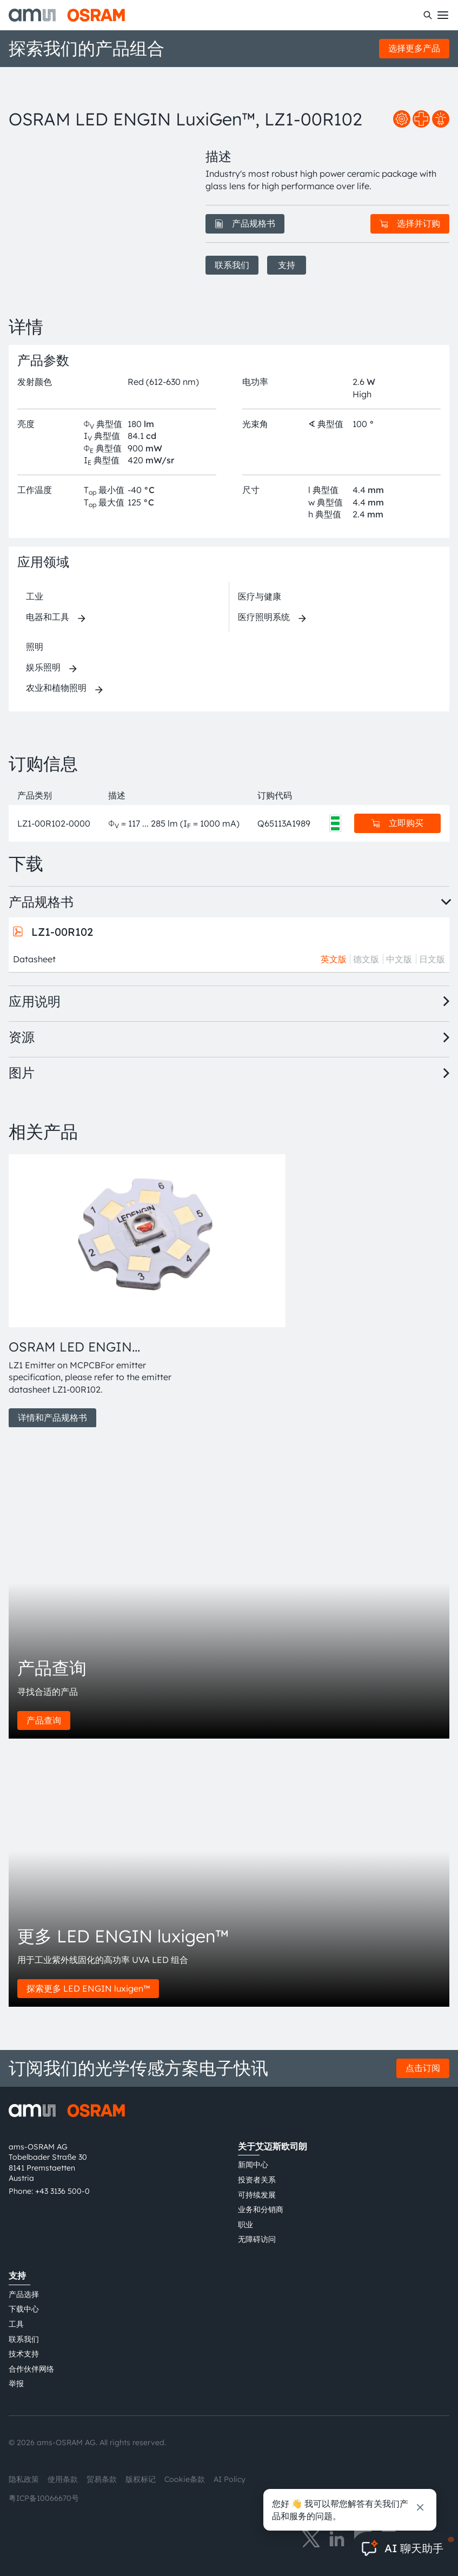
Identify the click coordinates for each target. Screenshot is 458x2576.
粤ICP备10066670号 (44, 2498)
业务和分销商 (260, 2209)
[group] (94, 1291)
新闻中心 (253, 2164)
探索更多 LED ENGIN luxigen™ (88, 1988)
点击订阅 (423, 2067)
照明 (34, 646)
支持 (286, 264)
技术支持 (24, 2354)
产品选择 (24, 2294)
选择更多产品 (414, 48)
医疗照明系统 (264, 616)
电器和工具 (47, 616)
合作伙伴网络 (31, 2369)
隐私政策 (24, 2479)
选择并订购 (410, 223)
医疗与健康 (259, 596)
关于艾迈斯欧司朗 (272, 2146)
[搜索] (427, 15)
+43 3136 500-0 (62, 2191)
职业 (245, 2224)
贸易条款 (102, 2479)
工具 (16, 2324)
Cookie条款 (184, 2479)
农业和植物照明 (56, 687)
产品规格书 (245, 223)
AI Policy (229, 2479)
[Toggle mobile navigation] (442, 15)
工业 (34, 596)
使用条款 (63, 2479)
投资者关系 (257, 2180)
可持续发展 (257, 2195)
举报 (16, 2383)
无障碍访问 (257, 2239)
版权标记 (140, 2479)
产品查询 (43, 1720)
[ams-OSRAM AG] (67, 15)
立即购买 (397, 822)
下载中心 (24, 2309)
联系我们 (232, 264)
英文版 (334, 959)
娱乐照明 (43, 667)
